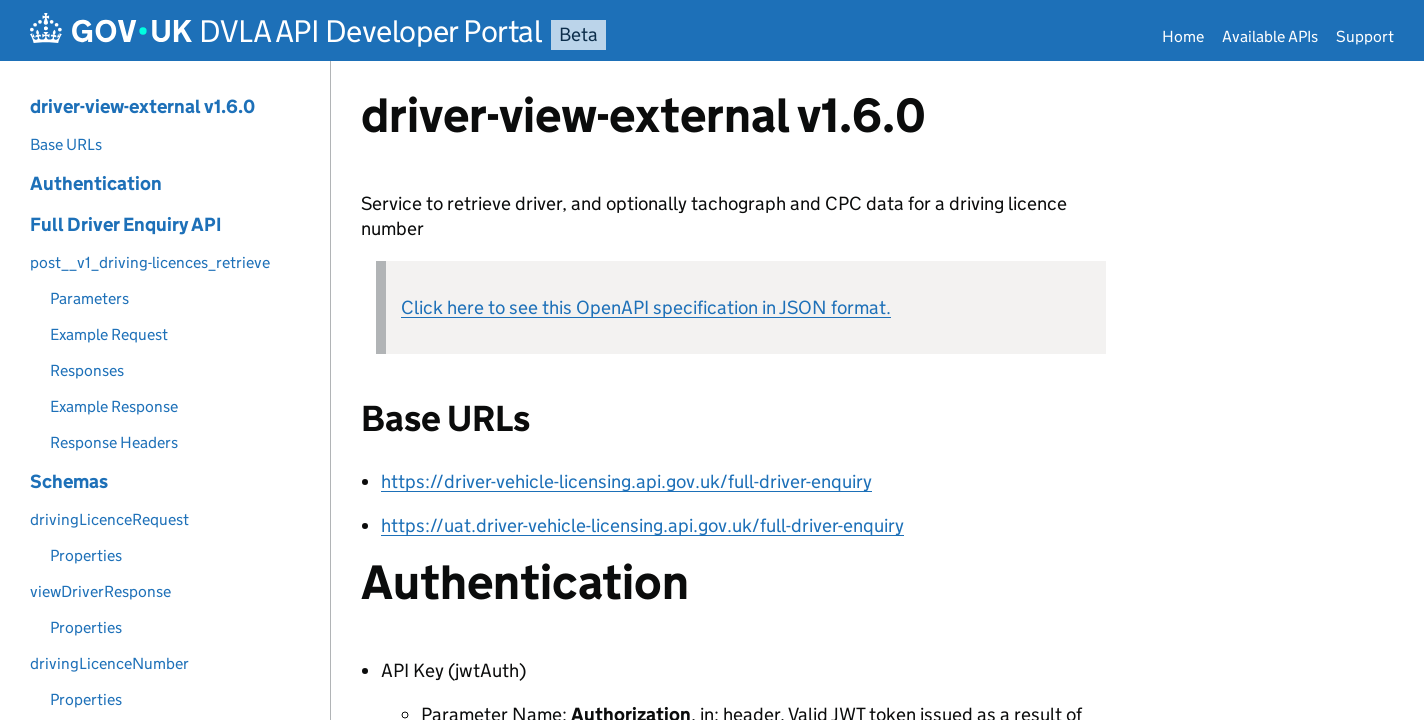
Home (1183, 36)
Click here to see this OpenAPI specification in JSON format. (646, 307)
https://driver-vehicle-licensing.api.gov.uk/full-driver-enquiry (626, 481)
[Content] (877, 390)
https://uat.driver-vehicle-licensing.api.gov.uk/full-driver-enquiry (642, 525)
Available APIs (1270, 36)
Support (1365, 36)
